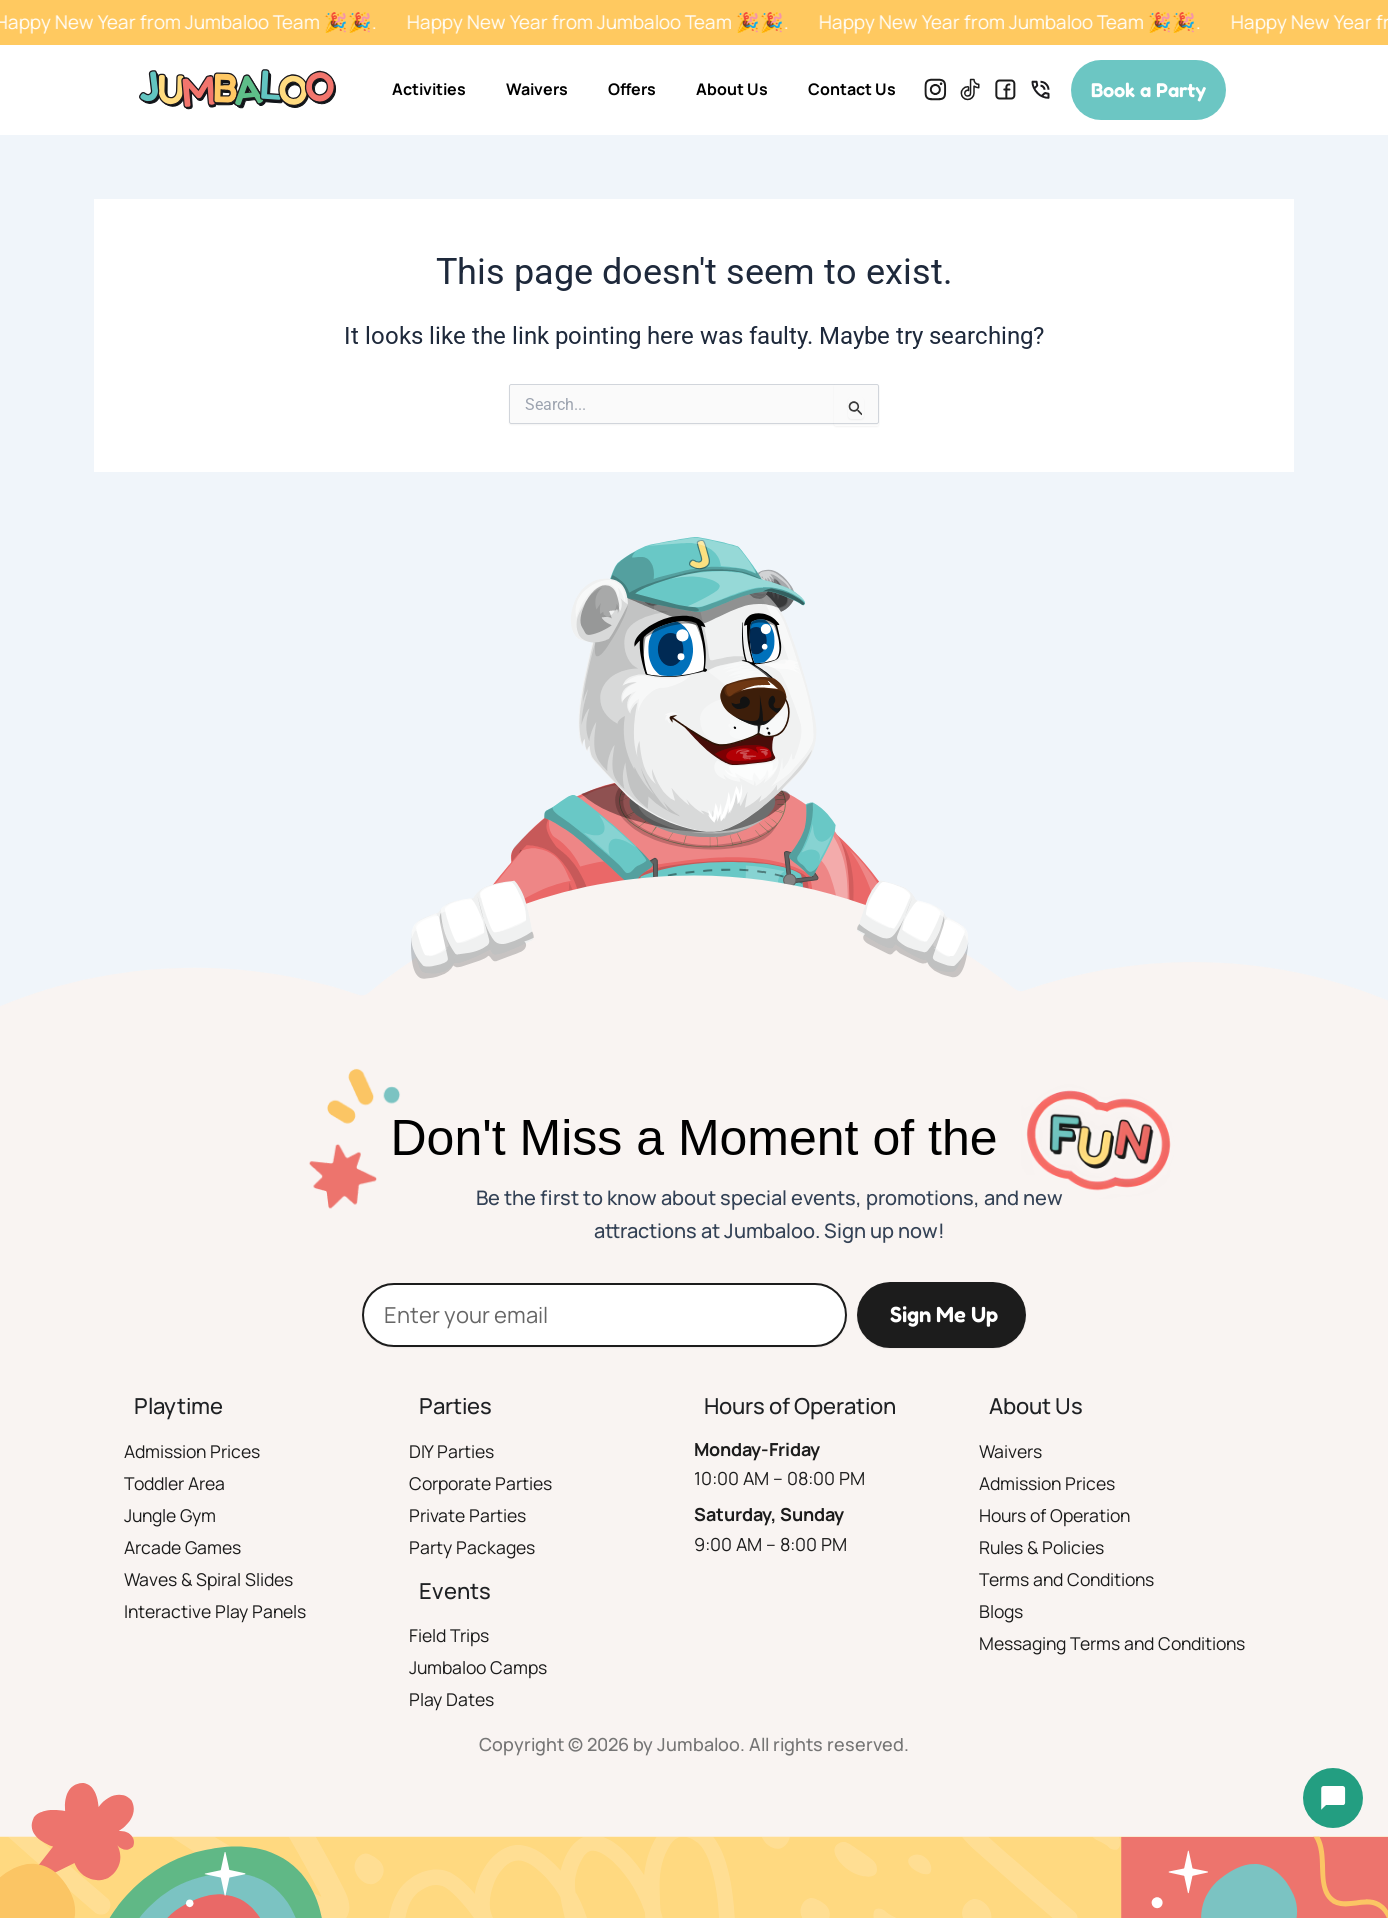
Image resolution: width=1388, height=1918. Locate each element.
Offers (632, 89)
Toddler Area (177, 1483)
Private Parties (468, 1515)
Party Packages (473, 1547)
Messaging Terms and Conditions (1118, 1643)
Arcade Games (184, 1547)
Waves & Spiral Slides (211, 1579)
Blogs (1002, 1611)
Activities (429, 89)
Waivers (537, 89)
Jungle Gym (173, 1515)
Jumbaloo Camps (480, 1667)
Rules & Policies (1044, 1547)
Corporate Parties (483, 1483)
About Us (732, 89)
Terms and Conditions (1070, 1579)
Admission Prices (194, 1451)
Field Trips (450, 1635)
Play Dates (452, 1699)
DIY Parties (452, 1451)
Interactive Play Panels (218, 1611)
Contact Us (852, 89)
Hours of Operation (1058, 1515)
